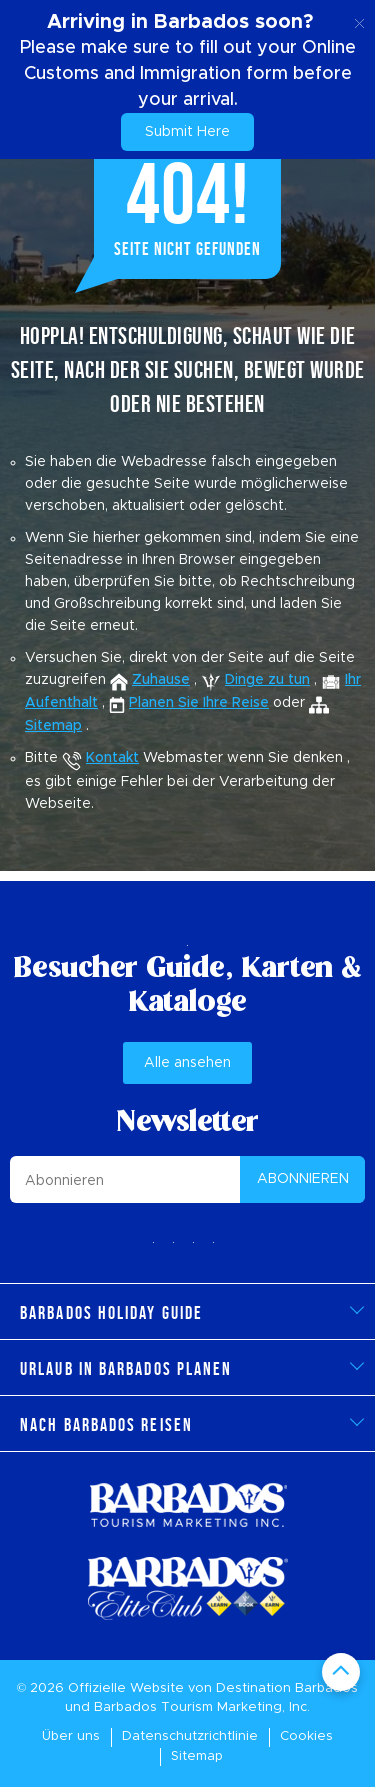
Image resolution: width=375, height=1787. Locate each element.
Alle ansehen (187, 1063)
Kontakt (112, 758)
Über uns (71, 1736)
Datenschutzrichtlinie (190, 1736)
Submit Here (187, 132)
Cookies (306, 1736)
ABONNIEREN (303, 1179)
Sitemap (197, 1756)
